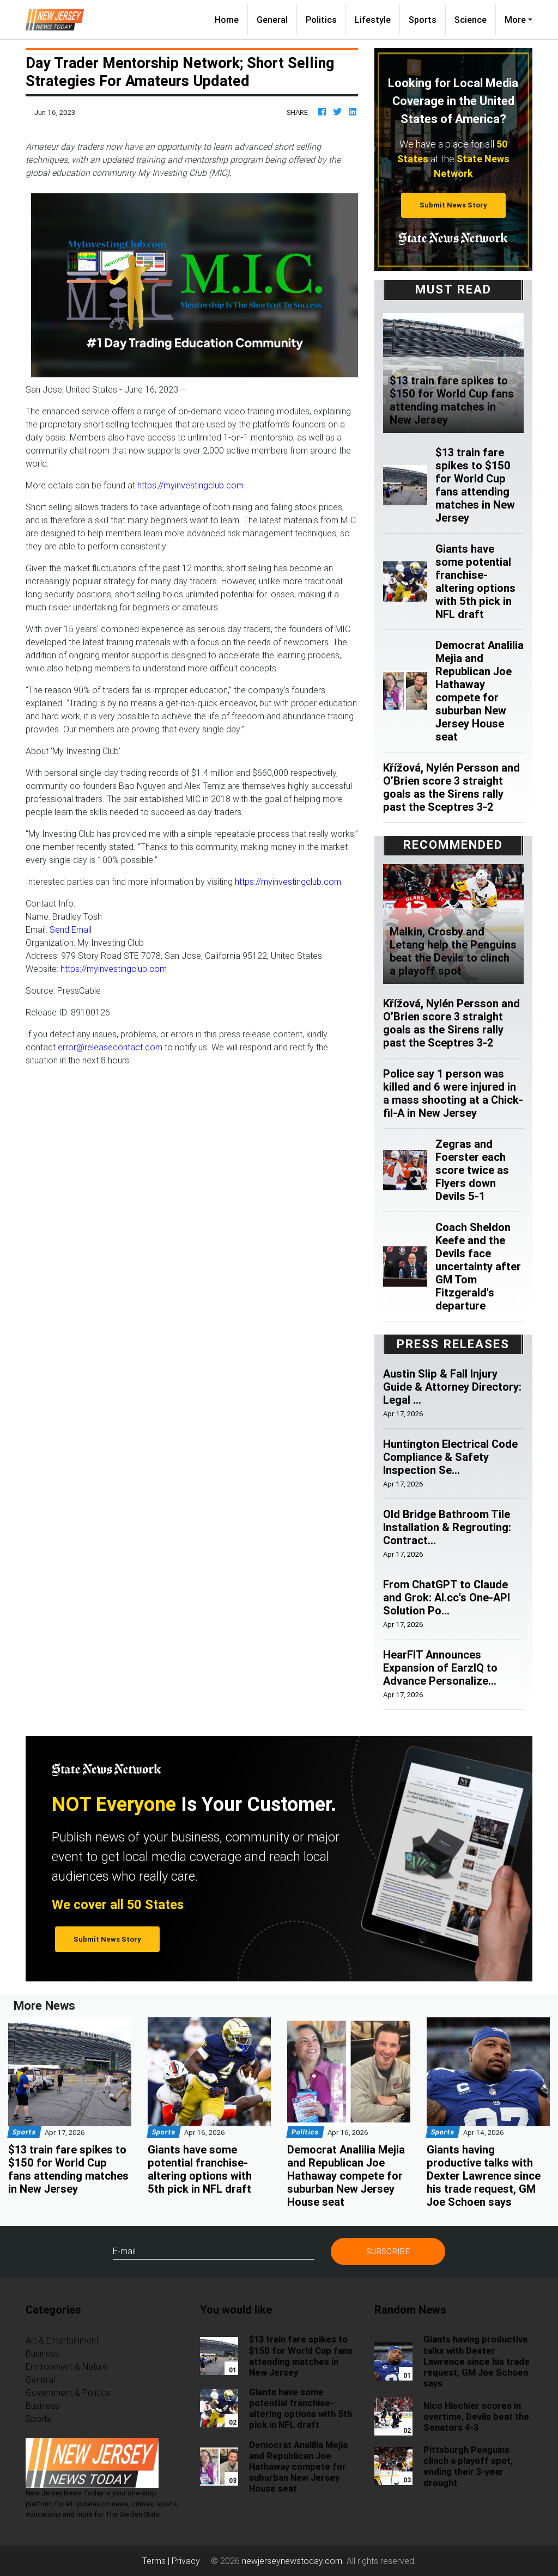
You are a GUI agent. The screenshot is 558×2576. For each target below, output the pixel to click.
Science (470, 19)
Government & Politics (68, 2392)
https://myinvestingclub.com (190, 485)
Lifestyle (373, 19)
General (272, 19)
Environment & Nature (67, 2366)
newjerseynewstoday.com (292, 2560)
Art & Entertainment (62, 2340)
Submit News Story (453, 205)
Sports (422, 19)
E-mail (124, 2250)
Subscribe (388, 2251)
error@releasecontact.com (110, 1047)
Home (231, 19)
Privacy (186, 2560)
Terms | (157, 2560)
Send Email (71, 929)
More (515, 19)
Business (42, 2353)
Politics (321, 19)
